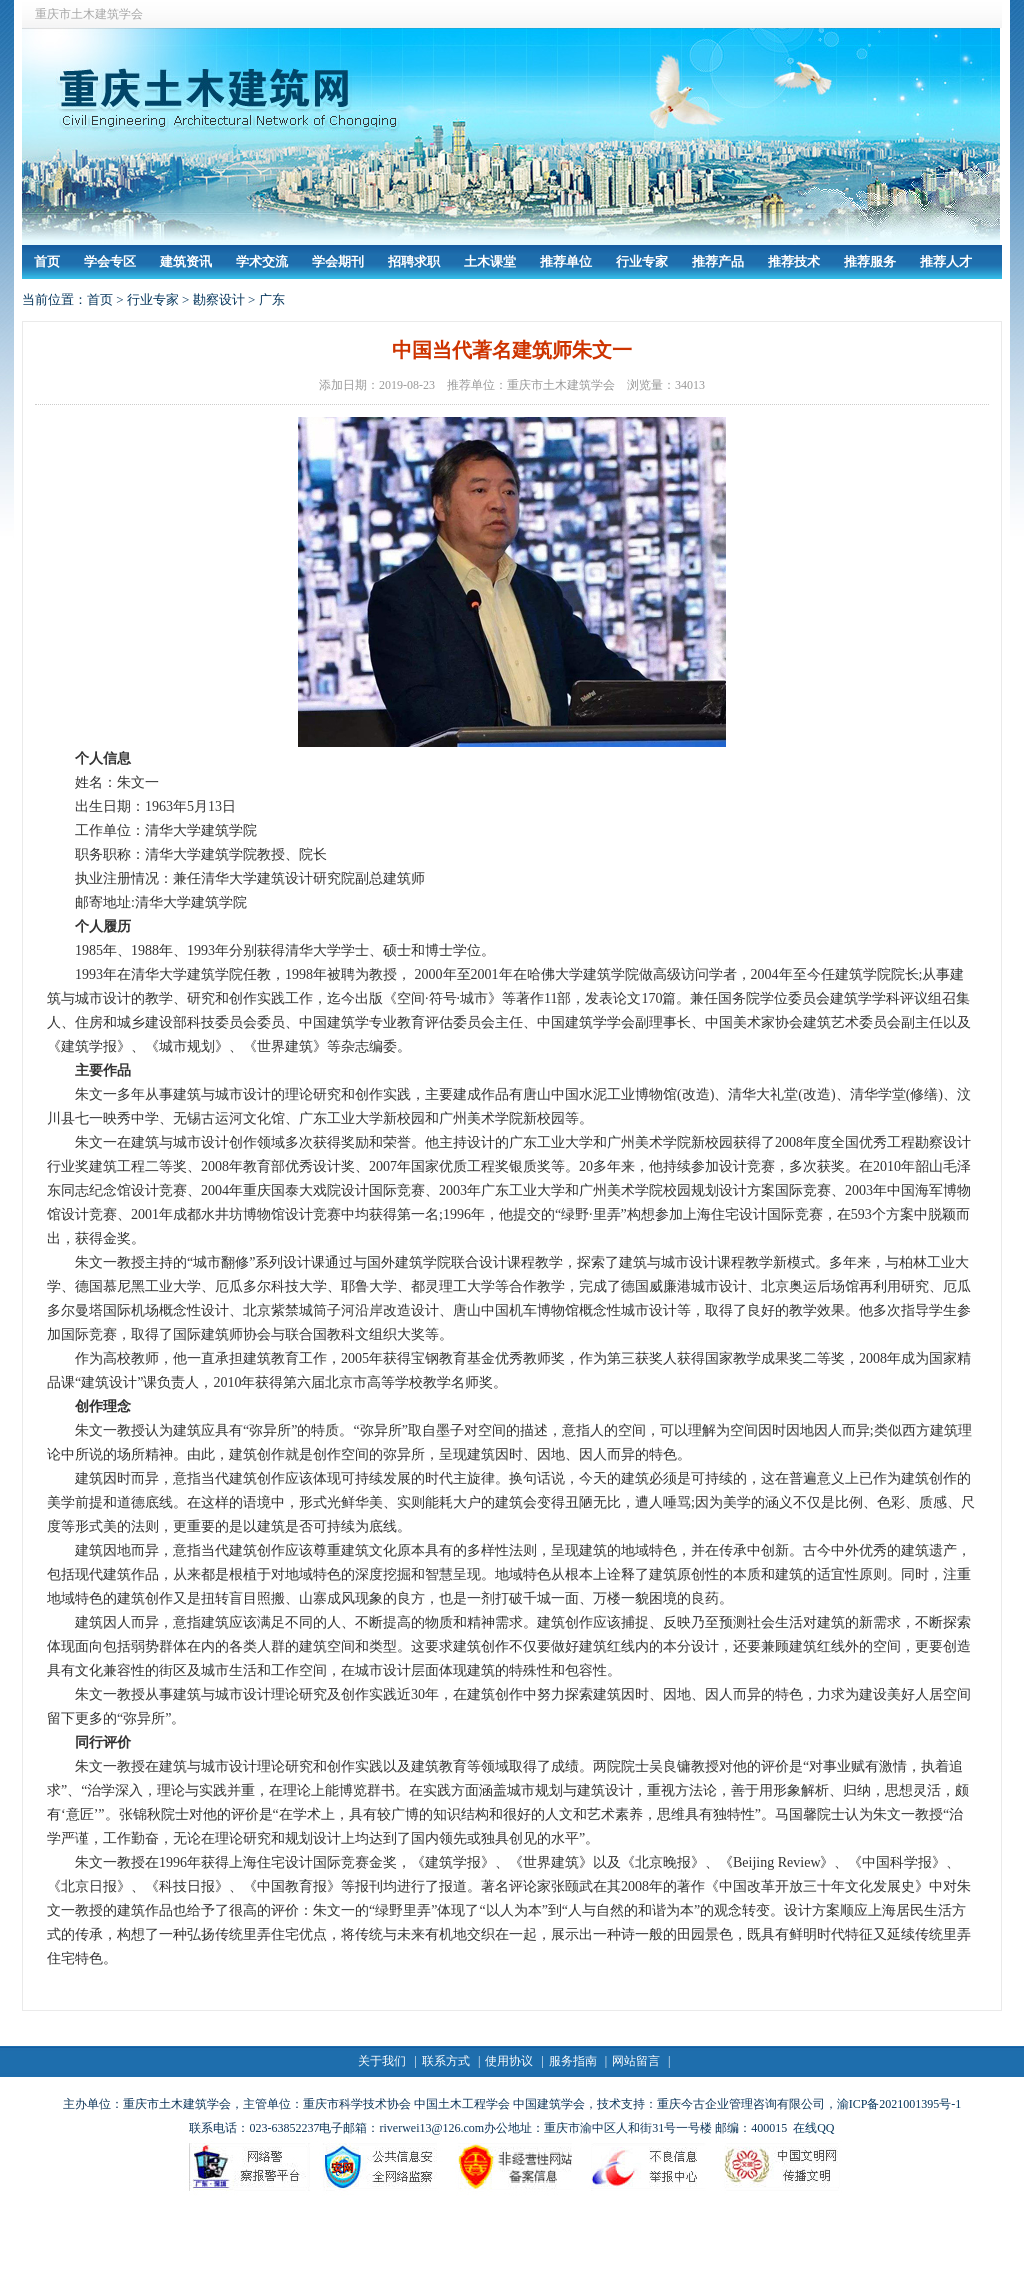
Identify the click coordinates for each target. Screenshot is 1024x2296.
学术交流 (262, 261)
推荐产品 (718, 261)
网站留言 (636, 2061)
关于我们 (382, 2061)
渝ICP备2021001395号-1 (899, 2104)
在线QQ (813, 2128)
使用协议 (509, 2061)
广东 (272, 299)
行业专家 (642, 261)
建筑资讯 (186, 261)
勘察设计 (219, 299)
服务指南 (573, 2061)
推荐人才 (946, 261)
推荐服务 (870, 261)
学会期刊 (338, 261)
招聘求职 (414, 261)
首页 (47, 261)
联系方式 (446, 2061)
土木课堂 (490, 261)
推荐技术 (794, 261)
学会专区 (110, 261)
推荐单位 (566, 261)
